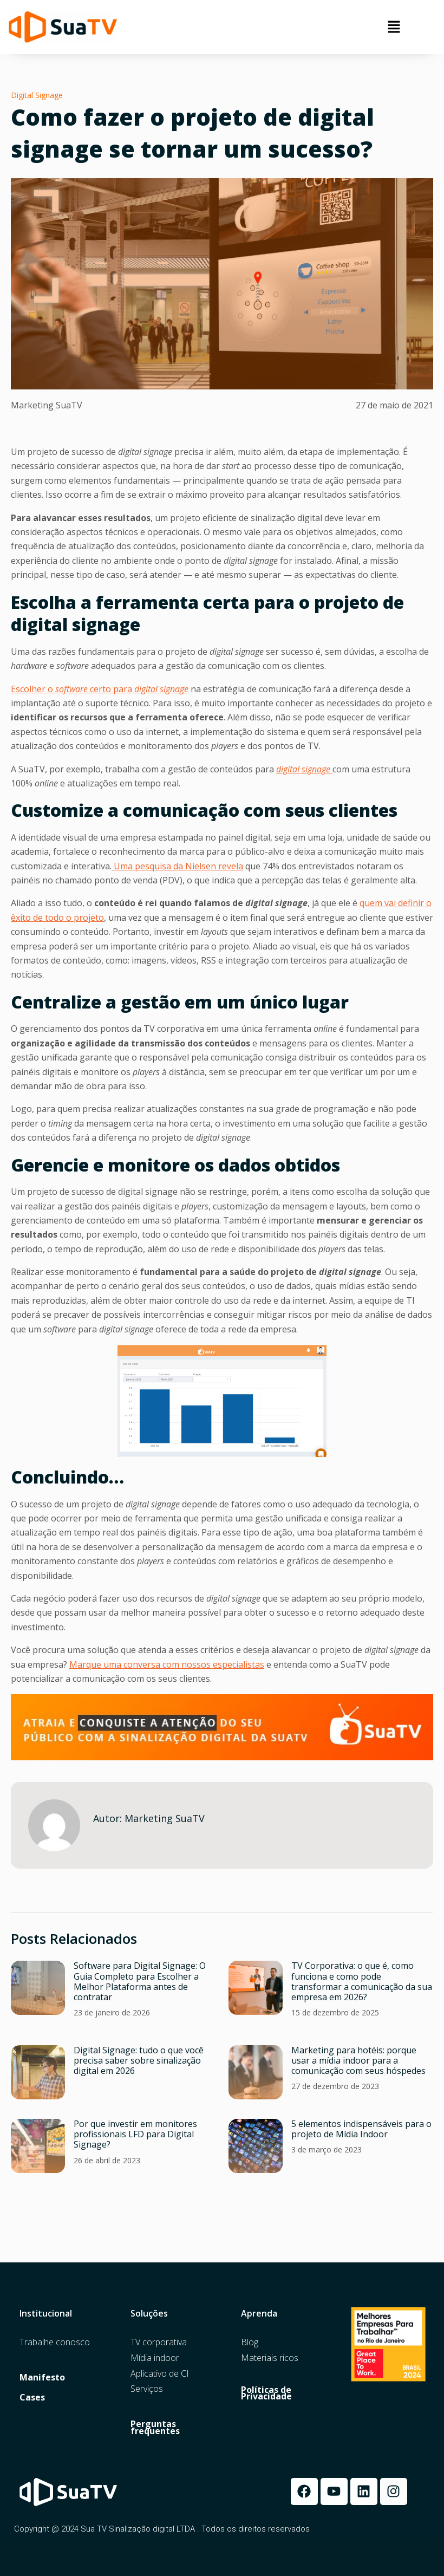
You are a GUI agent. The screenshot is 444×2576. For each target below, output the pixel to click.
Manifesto (42, 2377)
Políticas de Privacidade (266, 2393)
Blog (249, 2342)
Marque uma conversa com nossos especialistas (166, 1664)
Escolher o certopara (99, 689)
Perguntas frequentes (155, 2428)
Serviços (146, 2388)
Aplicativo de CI (159, 2373)
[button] (393, 27)
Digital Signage (37, 95)
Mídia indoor (154, 2358)
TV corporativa (158, 2342)
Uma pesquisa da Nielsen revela (177, 866)
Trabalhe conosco (54, 2342)
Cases (32, 2397)
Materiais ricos (269, 2358)
